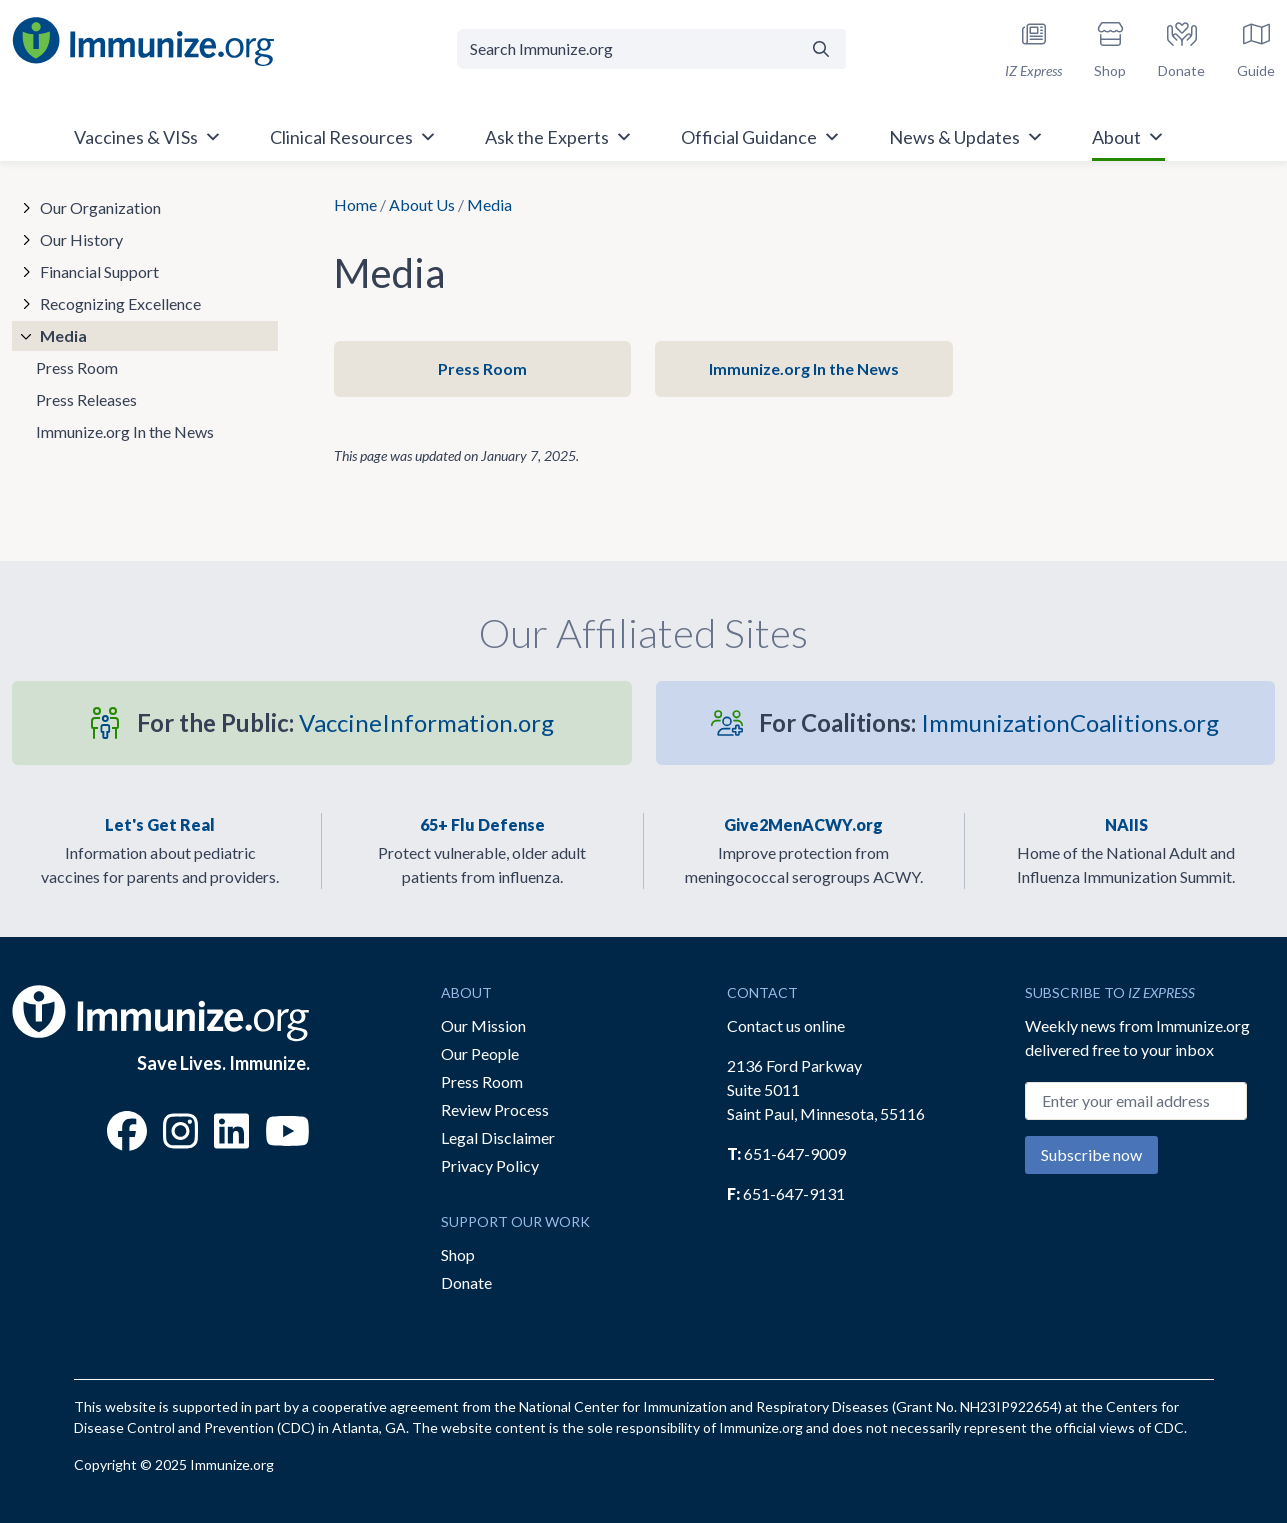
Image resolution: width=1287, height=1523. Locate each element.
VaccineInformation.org (345, 722)
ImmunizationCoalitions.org (989, 722)
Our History (81, 239)
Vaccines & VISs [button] (148, 137)
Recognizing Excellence (120, 303)
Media (63, 335)
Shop (458, 1254)
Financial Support (99, 271)
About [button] (1128, 137)
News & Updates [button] (966, 137)
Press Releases (86, 399)
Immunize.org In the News (804, 368)
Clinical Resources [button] (353, 137)
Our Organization (100, 207)
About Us (422, 204)
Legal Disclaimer (498, 1137)
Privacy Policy (490, 1165)
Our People (480, 1053)
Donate (466, 1282)
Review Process (495, 1109)
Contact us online (786, 1025)
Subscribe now (1091, 1154)
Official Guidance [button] (761, 137)
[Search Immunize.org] (627, 49)
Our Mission (483, 1025)
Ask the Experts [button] (559, 137)
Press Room (482, 368)
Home (355, 204)
